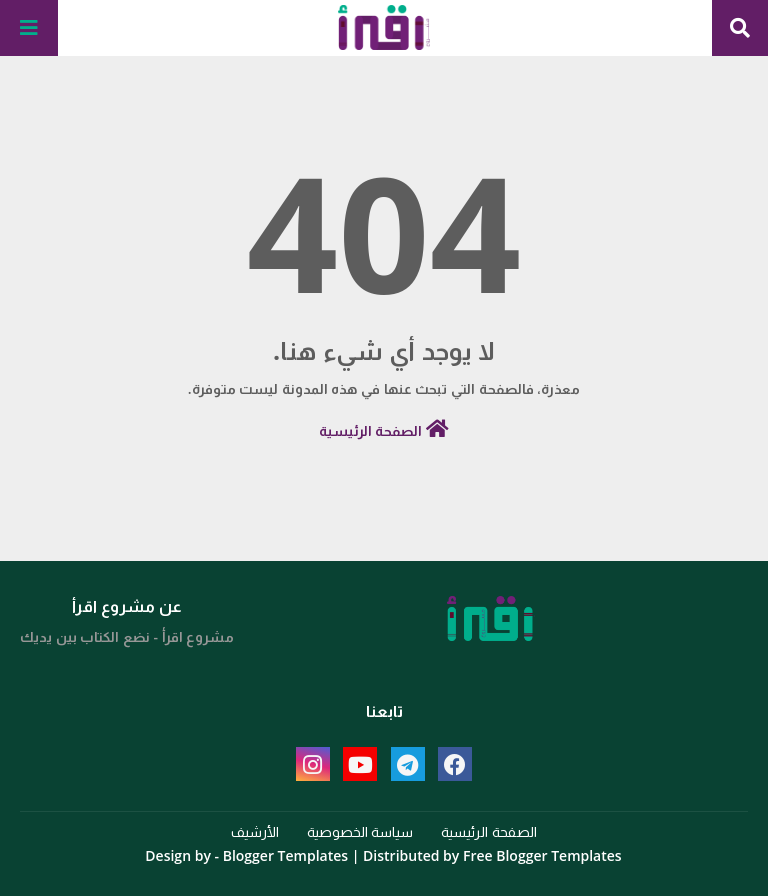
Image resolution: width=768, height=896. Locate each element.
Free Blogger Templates (542, 855)
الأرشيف (255, 831)
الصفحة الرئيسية (384, 429)
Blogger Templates (285, 855)
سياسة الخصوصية (360, 831)
